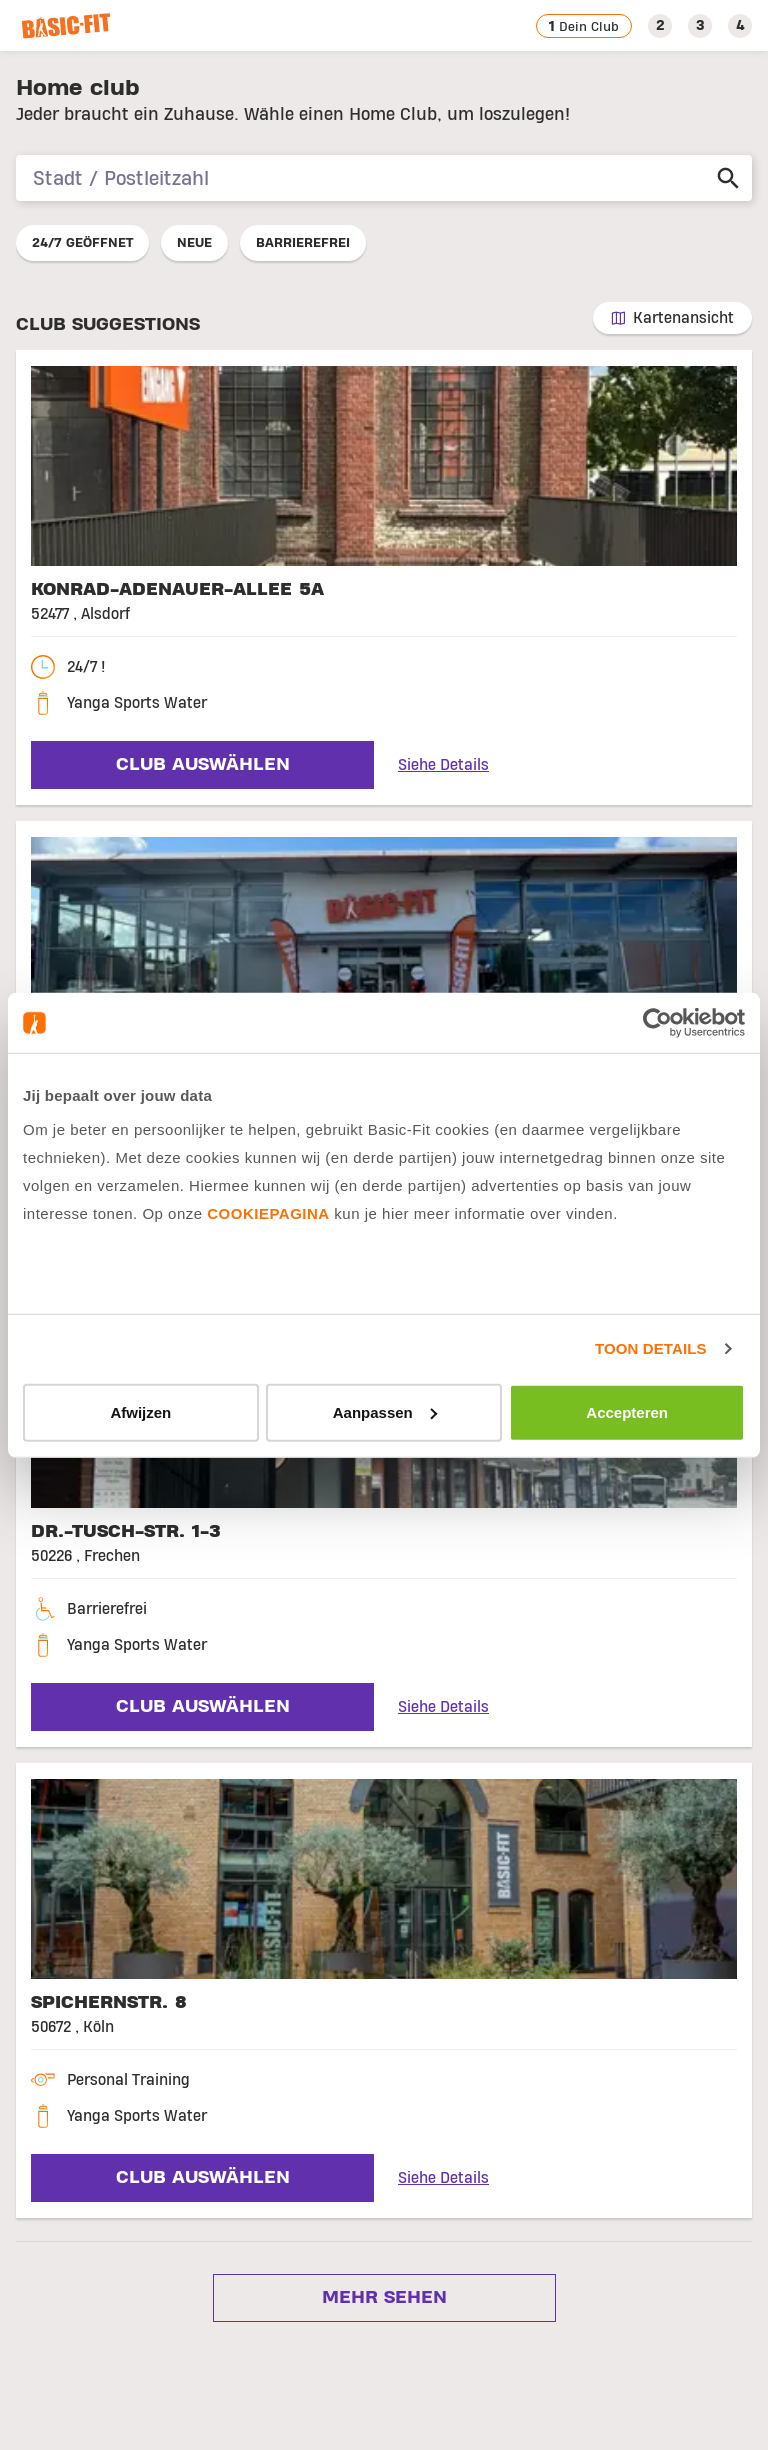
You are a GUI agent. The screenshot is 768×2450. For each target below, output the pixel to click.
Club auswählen (200, 764)
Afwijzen (140, 1411)
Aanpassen (385, 1411)
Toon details (650, 1348)
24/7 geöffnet (82, 243)
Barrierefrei (303, 243)
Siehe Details (443, 765)
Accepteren (627, 1411)
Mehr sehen (381, 2297)
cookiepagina (268, 1212)
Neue (194, 243)
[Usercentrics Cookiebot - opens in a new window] (657, 1023)
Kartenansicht (683, 318)
